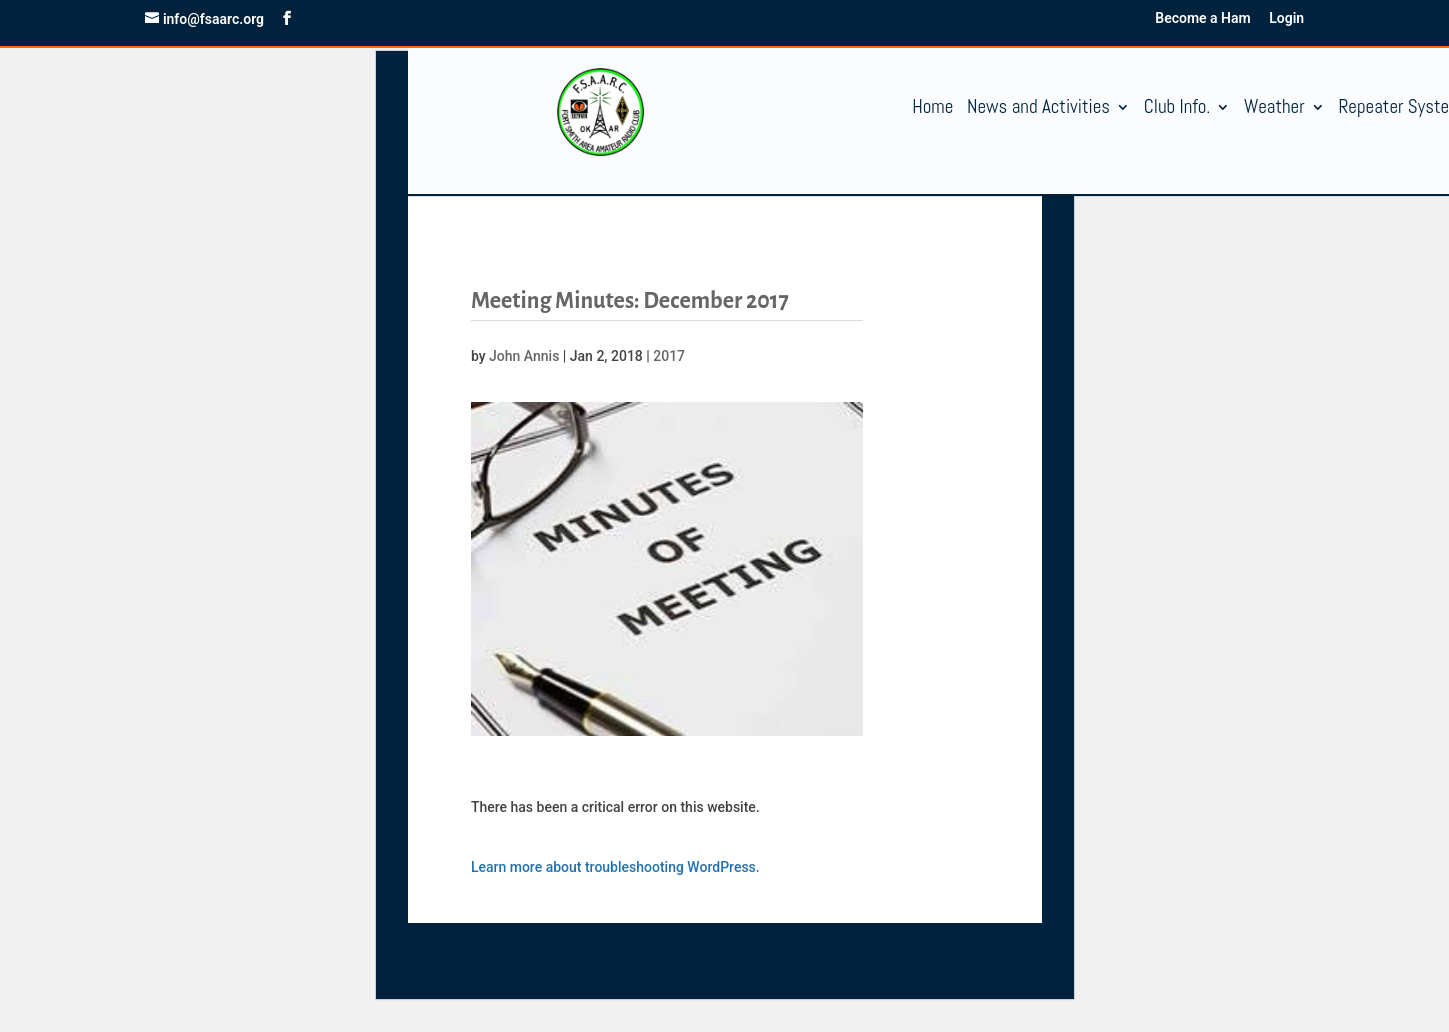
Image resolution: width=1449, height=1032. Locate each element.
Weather (1274, 109)
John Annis (524, 356)
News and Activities (1038, 109)
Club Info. (1177, 109)
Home (932, 109)
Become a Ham (1202, 18)
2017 (669, 356)
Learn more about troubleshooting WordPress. (615, 867)
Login (1286, 18)
